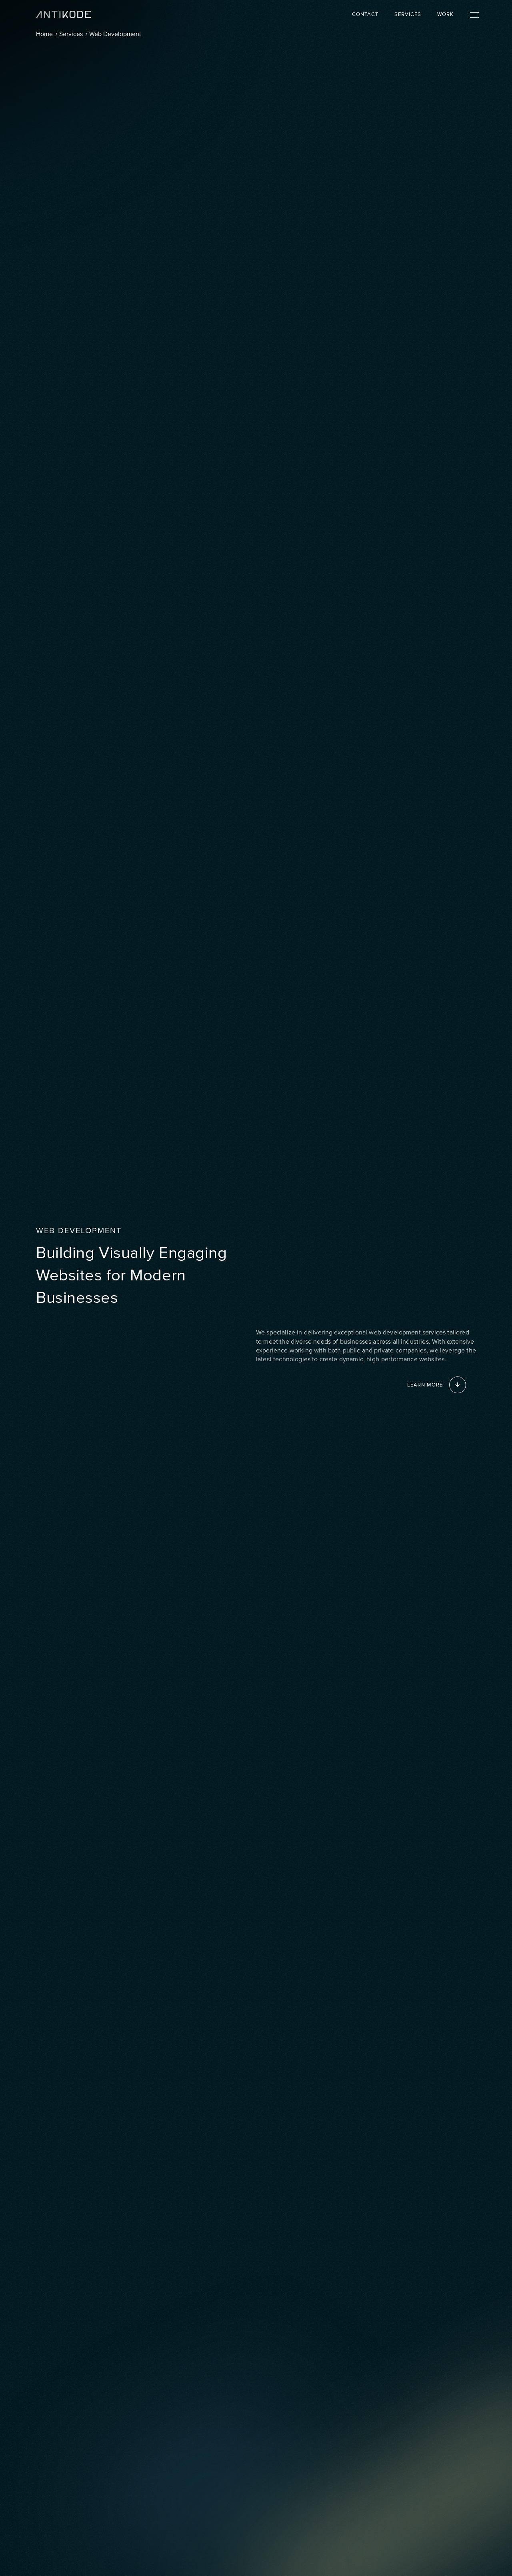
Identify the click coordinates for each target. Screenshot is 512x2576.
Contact (365, 14)
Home (44, 33)
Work (445, 14)
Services (407, 14)
